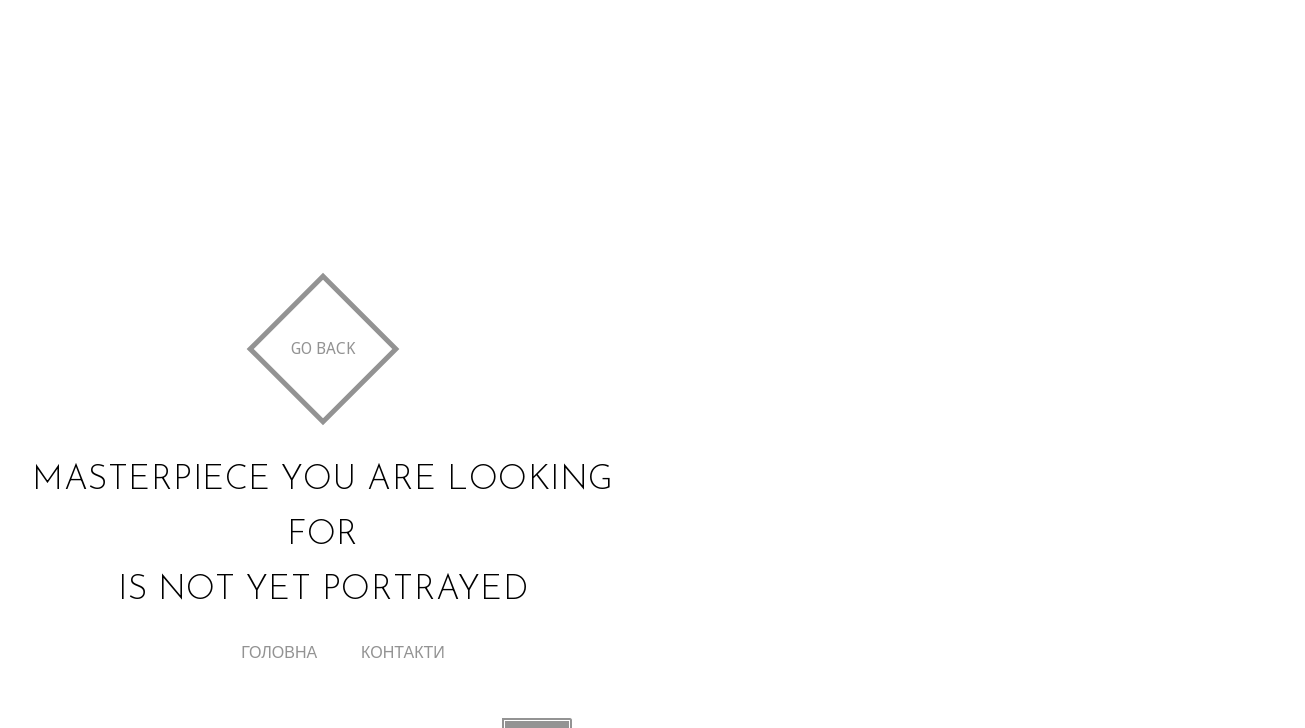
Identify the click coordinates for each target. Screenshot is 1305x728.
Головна (279, 652)
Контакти (403, 652)
